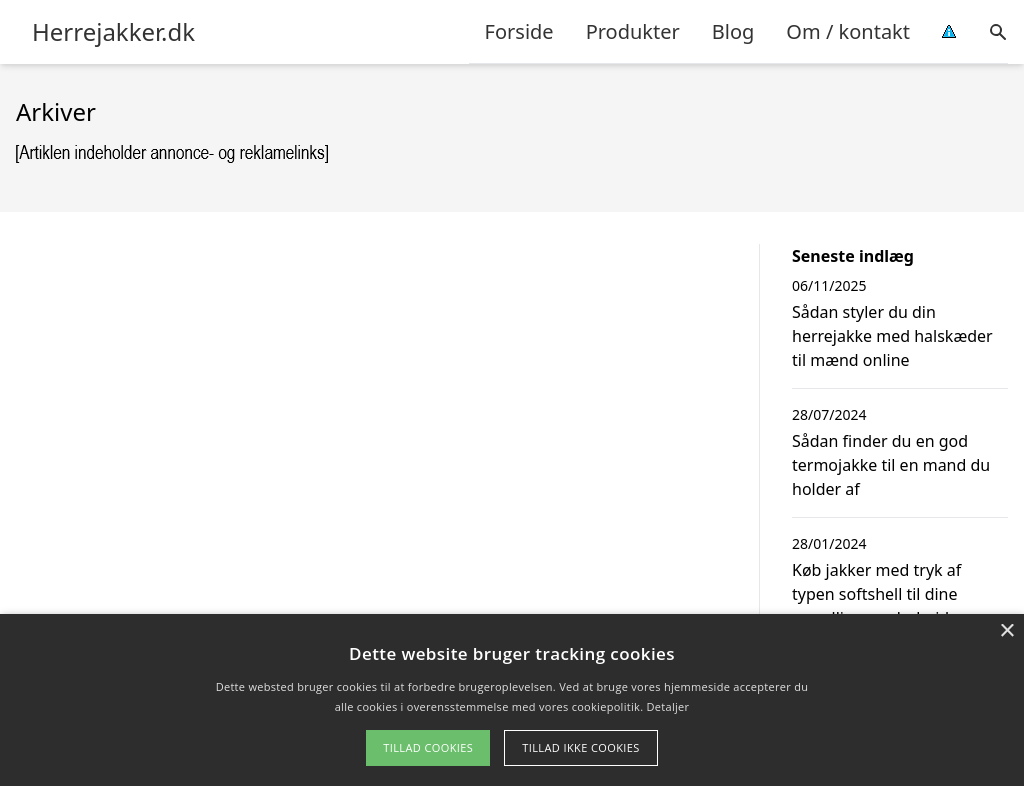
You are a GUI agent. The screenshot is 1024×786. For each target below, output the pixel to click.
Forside (519, 31)
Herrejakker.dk (113, 32)
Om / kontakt (848, 31)
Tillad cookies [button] (428, 747)
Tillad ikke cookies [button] (581, 747)
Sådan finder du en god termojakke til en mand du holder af (891, 465)
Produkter (633, 31)
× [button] (1006, 631)
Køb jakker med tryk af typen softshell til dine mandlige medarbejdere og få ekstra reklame (894, 606)
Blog (733, 31)
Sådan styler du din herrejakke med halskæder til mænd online (892, 336)
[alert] (512, 700)
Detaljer (668, 706)
